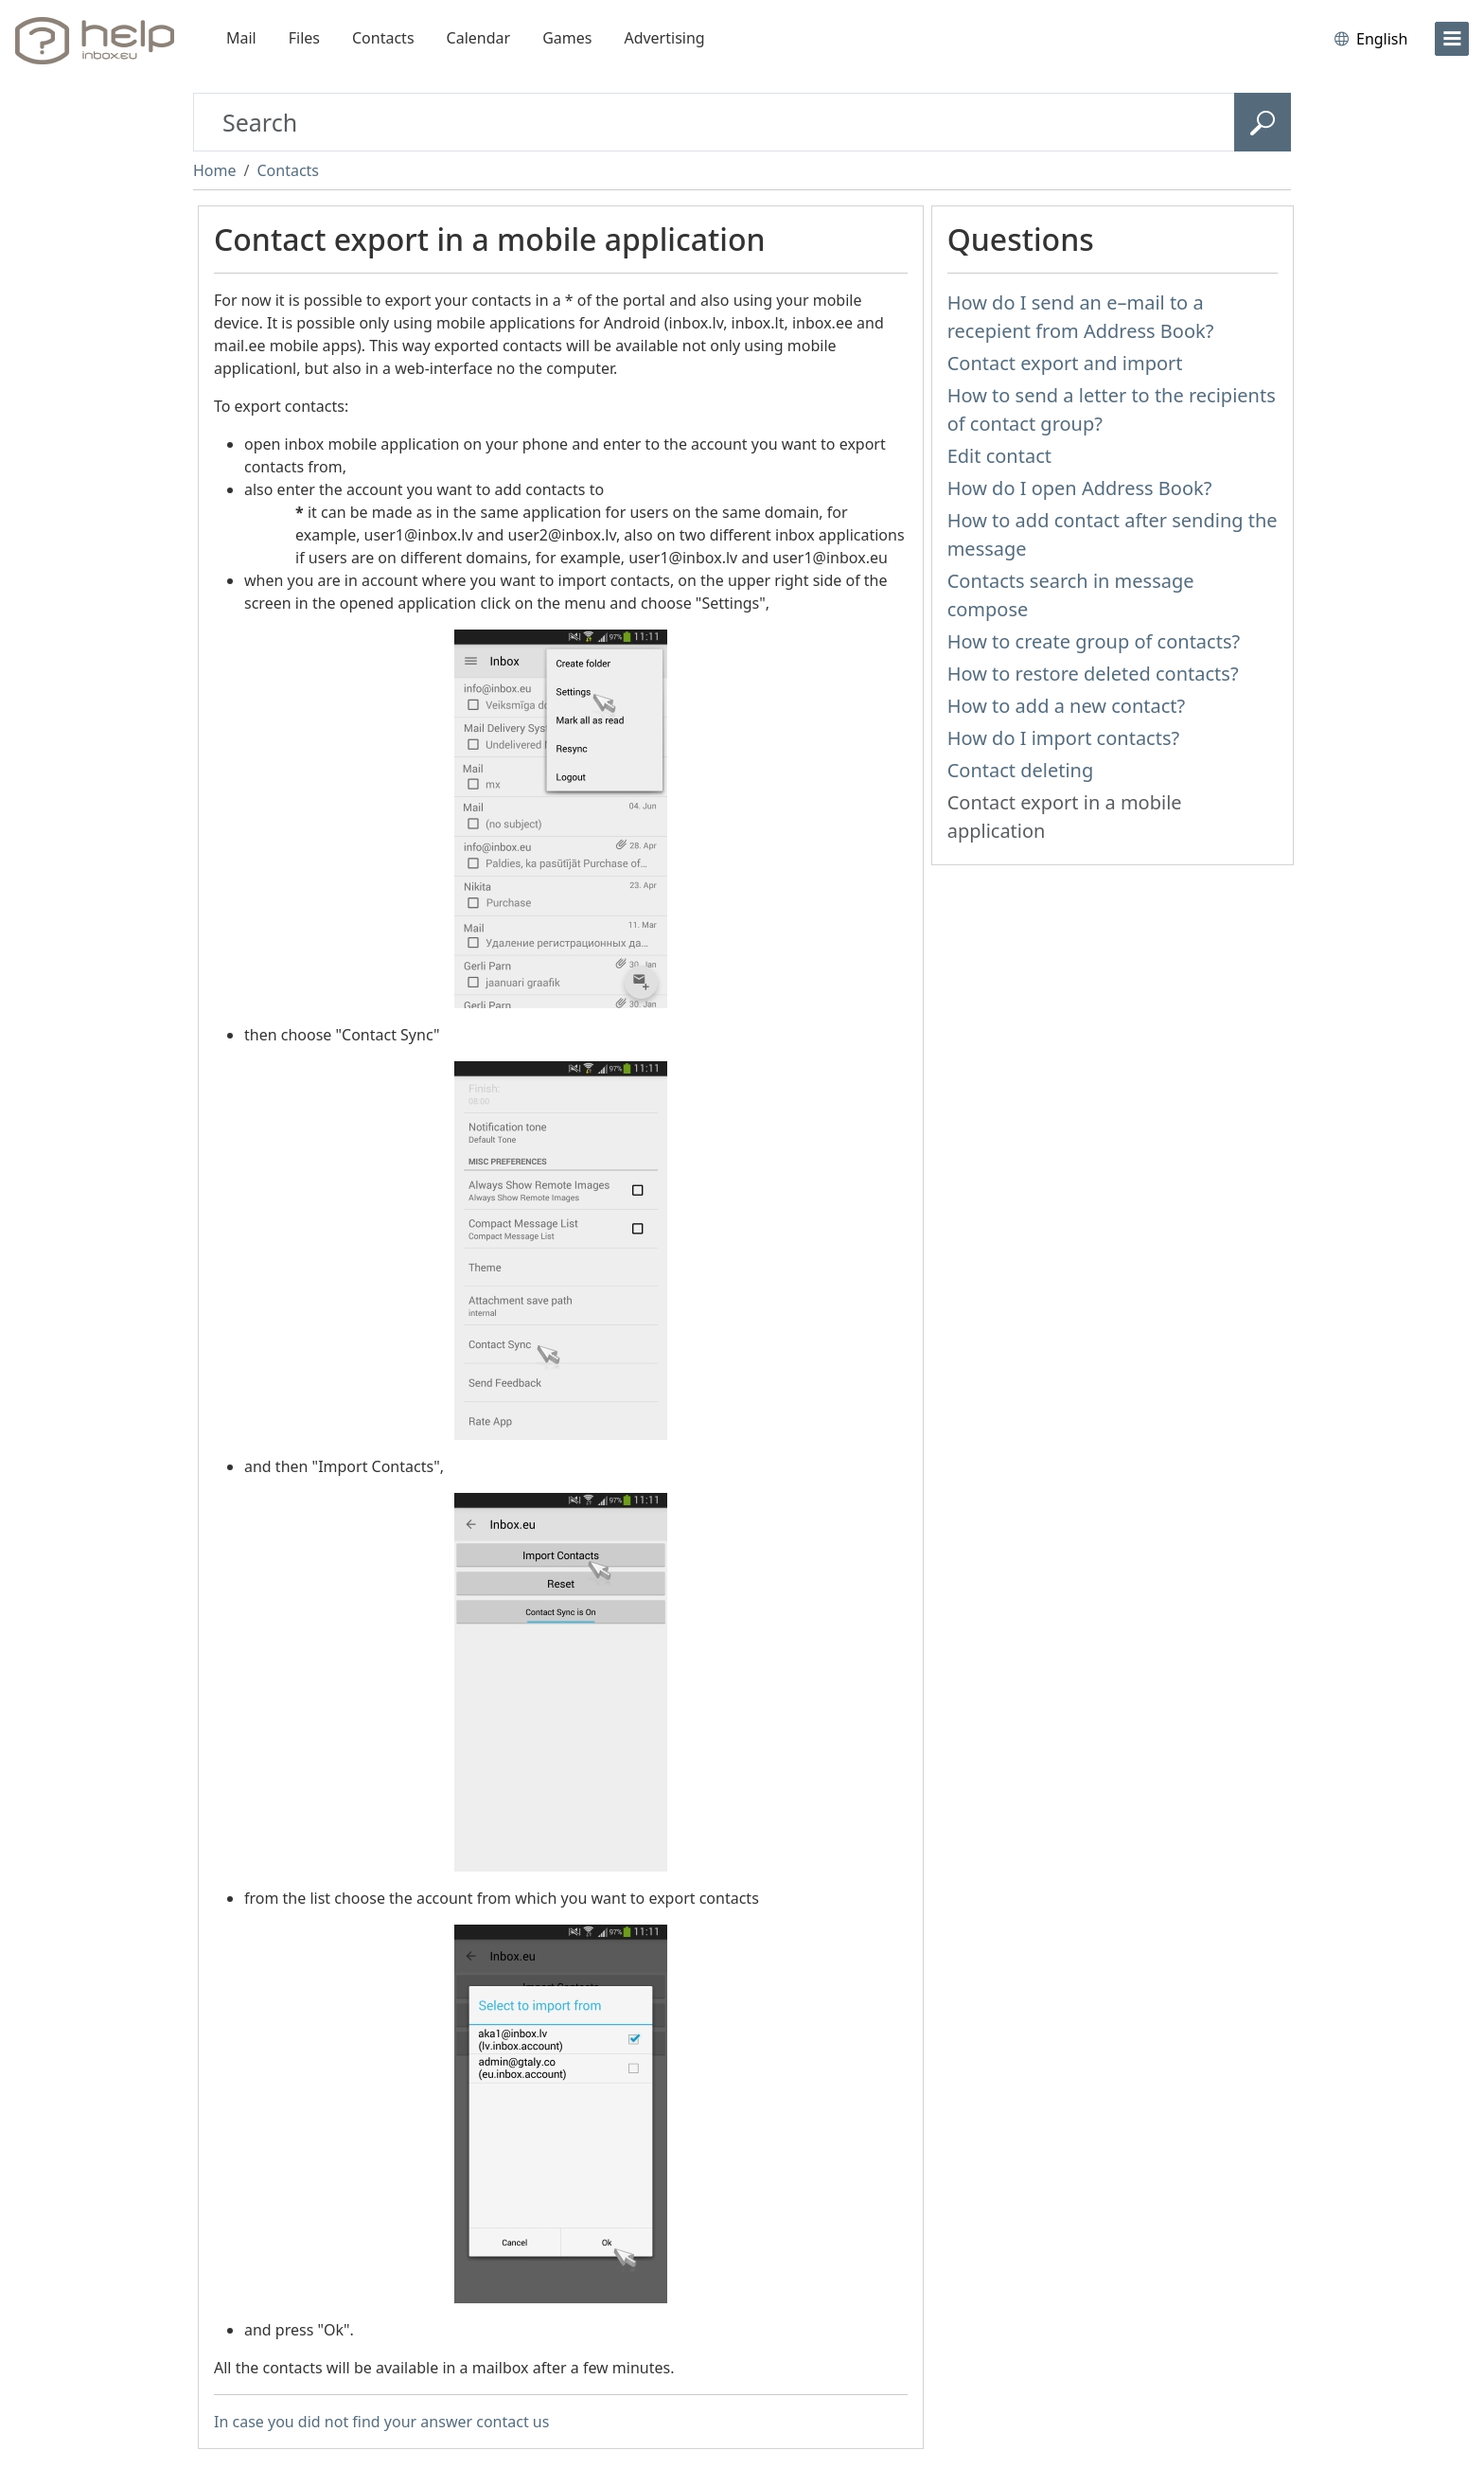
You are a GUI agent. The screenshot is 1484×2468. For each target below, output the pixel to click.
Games (567, 37)
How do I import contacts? (1063, 738)
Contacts (383, 37)
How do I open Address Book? (1079, 488)
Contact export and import (1065, 363)
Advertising (664, 37)
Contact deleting (1020, 770)
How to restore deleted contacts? (1093, 673)
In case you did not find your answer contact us (381, 2421)
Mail (241, 37)
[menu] (1452, 39)
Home (215, 170)
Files (304, 37)
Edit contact (999, 456)
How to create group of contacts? (1094, 641)
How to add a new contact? (1066, 706)
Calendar (479, 37)
